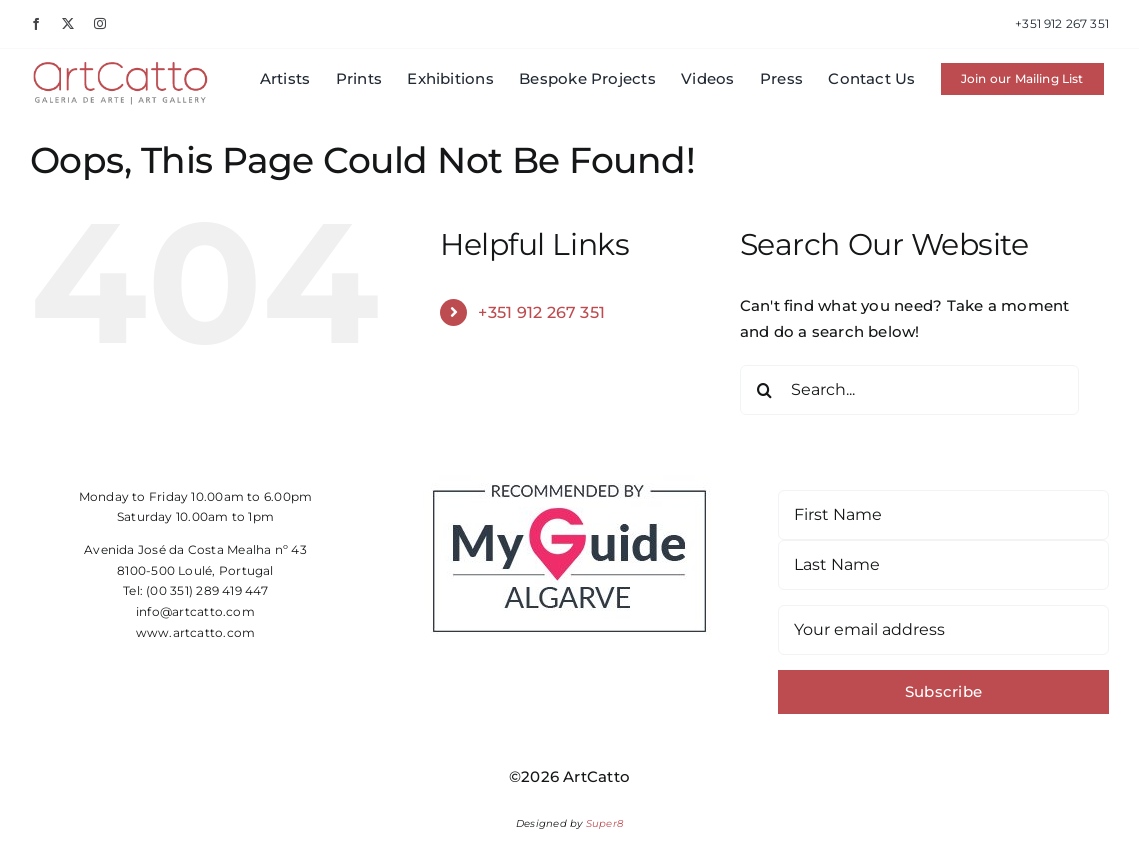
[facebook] (36, 24)
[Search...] (910, 390)
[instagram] (100, 24)
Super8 (604, 823)
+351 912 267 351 (541, 312)
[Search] (765, 390)
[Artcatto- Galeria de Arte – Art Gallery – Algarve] (120, 66)
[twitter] (68, 24)
